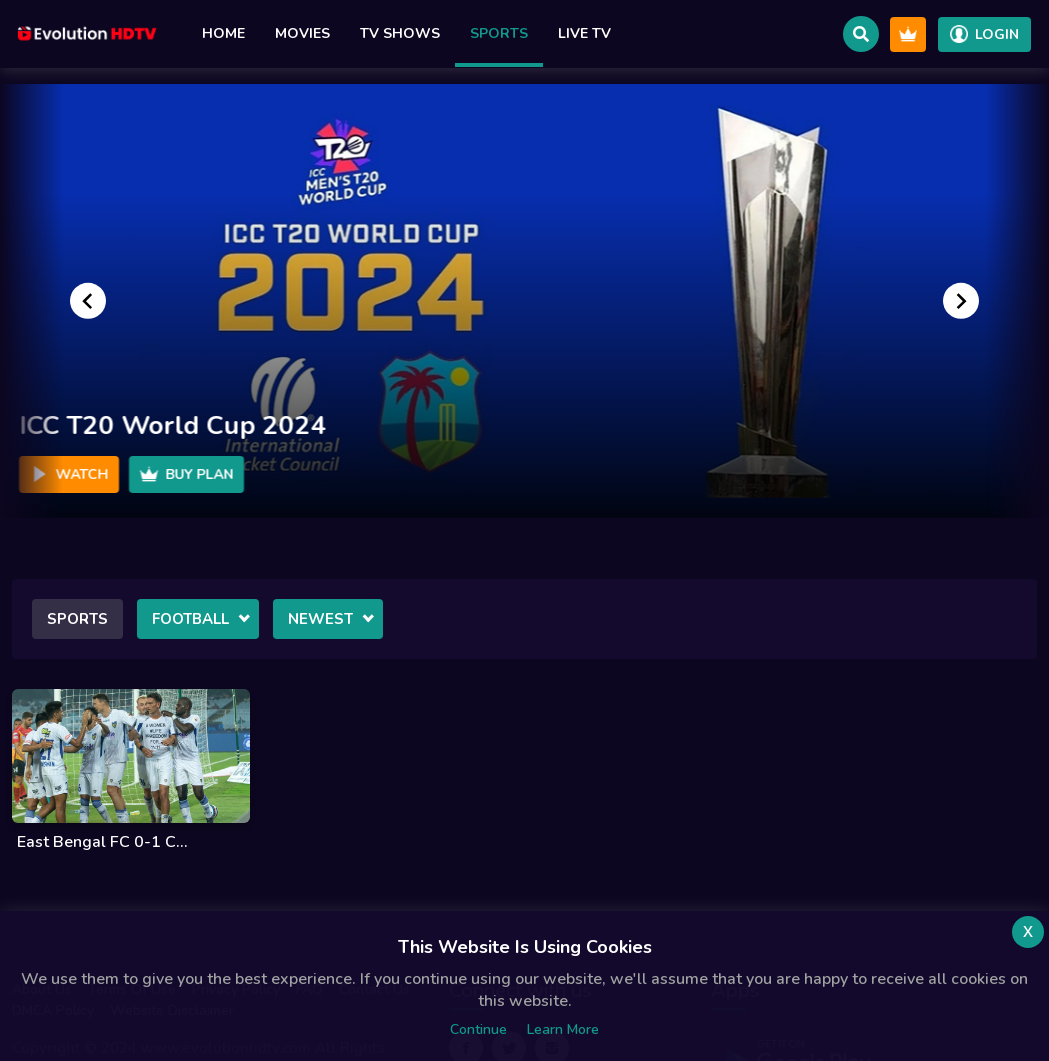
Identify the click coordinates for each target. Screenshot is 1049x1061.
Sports (499, 33)
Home (223, 33)
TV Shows (400, 33)
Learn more (563, 1029)
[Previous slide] (88, 301)
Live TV (584, 33)
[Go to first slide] (961, 301)
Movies (302, 33)
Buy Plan (186, 474)
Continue (478, 1029)
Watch (69, 474)
